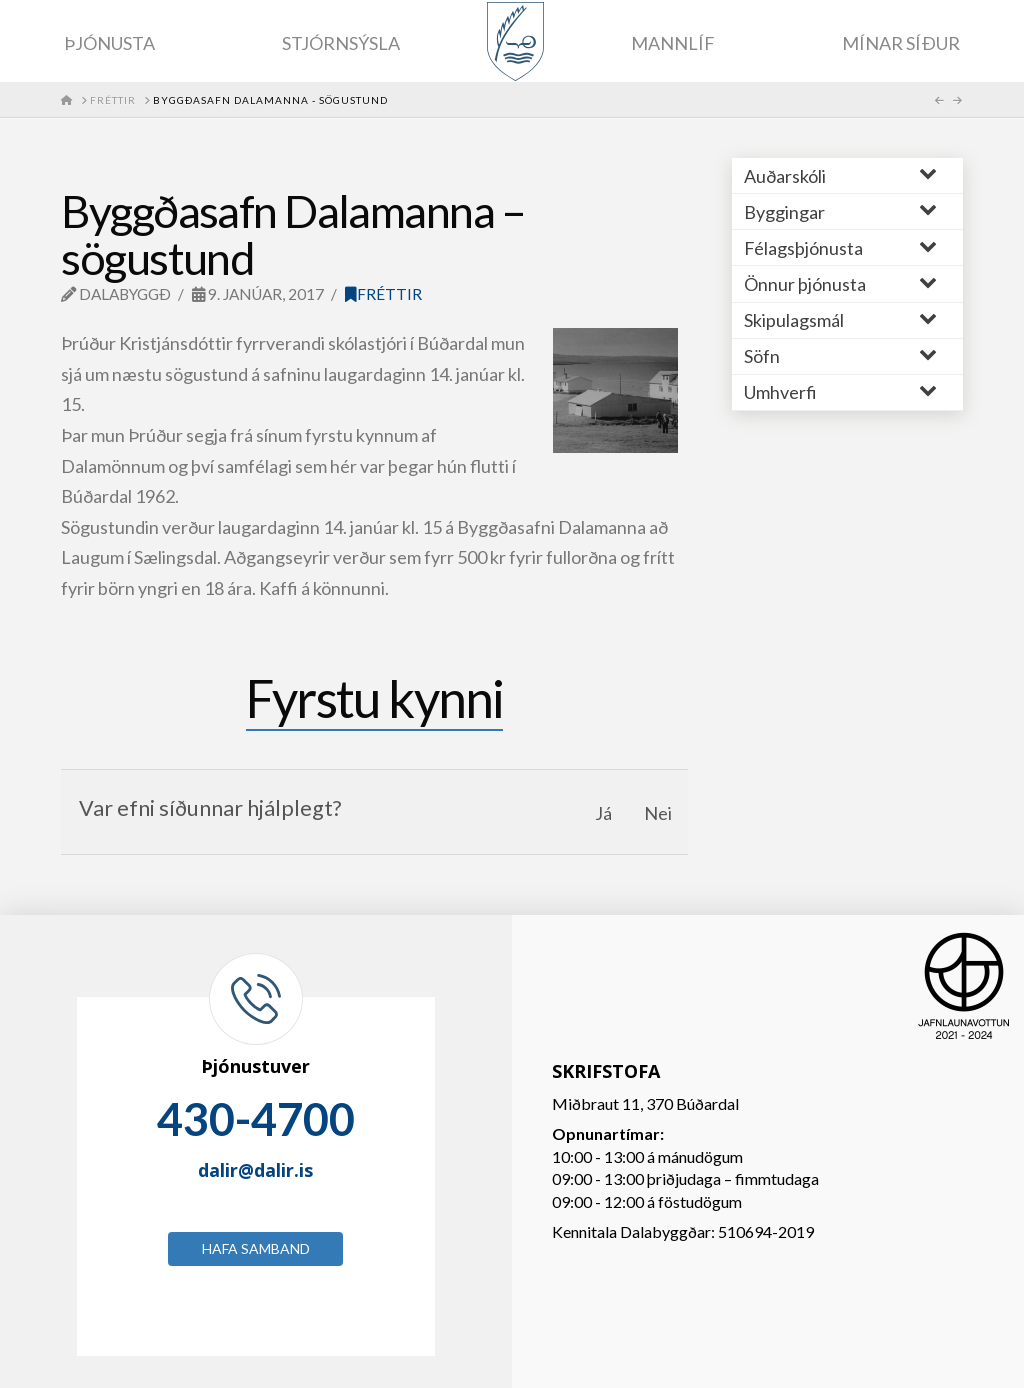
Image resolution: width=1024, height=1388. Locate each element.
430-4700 (256, 1119)
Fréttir (383, 294)
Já (603, 813)
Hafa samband (256, 1248)
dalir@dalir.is (255, 1170)
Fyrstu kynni (374, 698)
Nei (658, 813)
